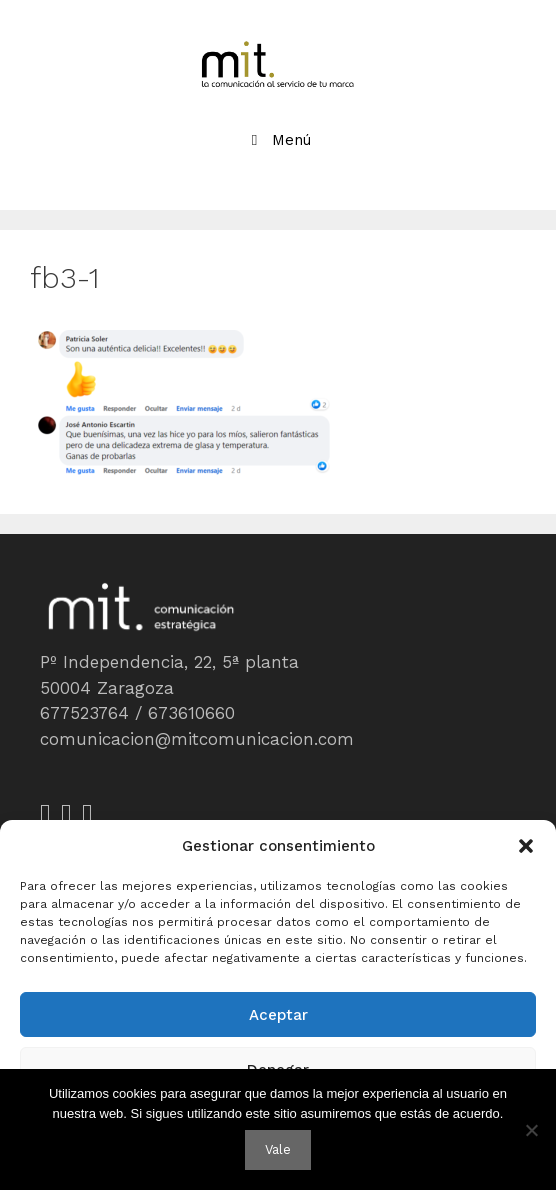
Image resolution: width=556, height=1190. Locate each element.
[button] (526, 846)
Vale (278, 1149)
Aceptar (278, 1015)
